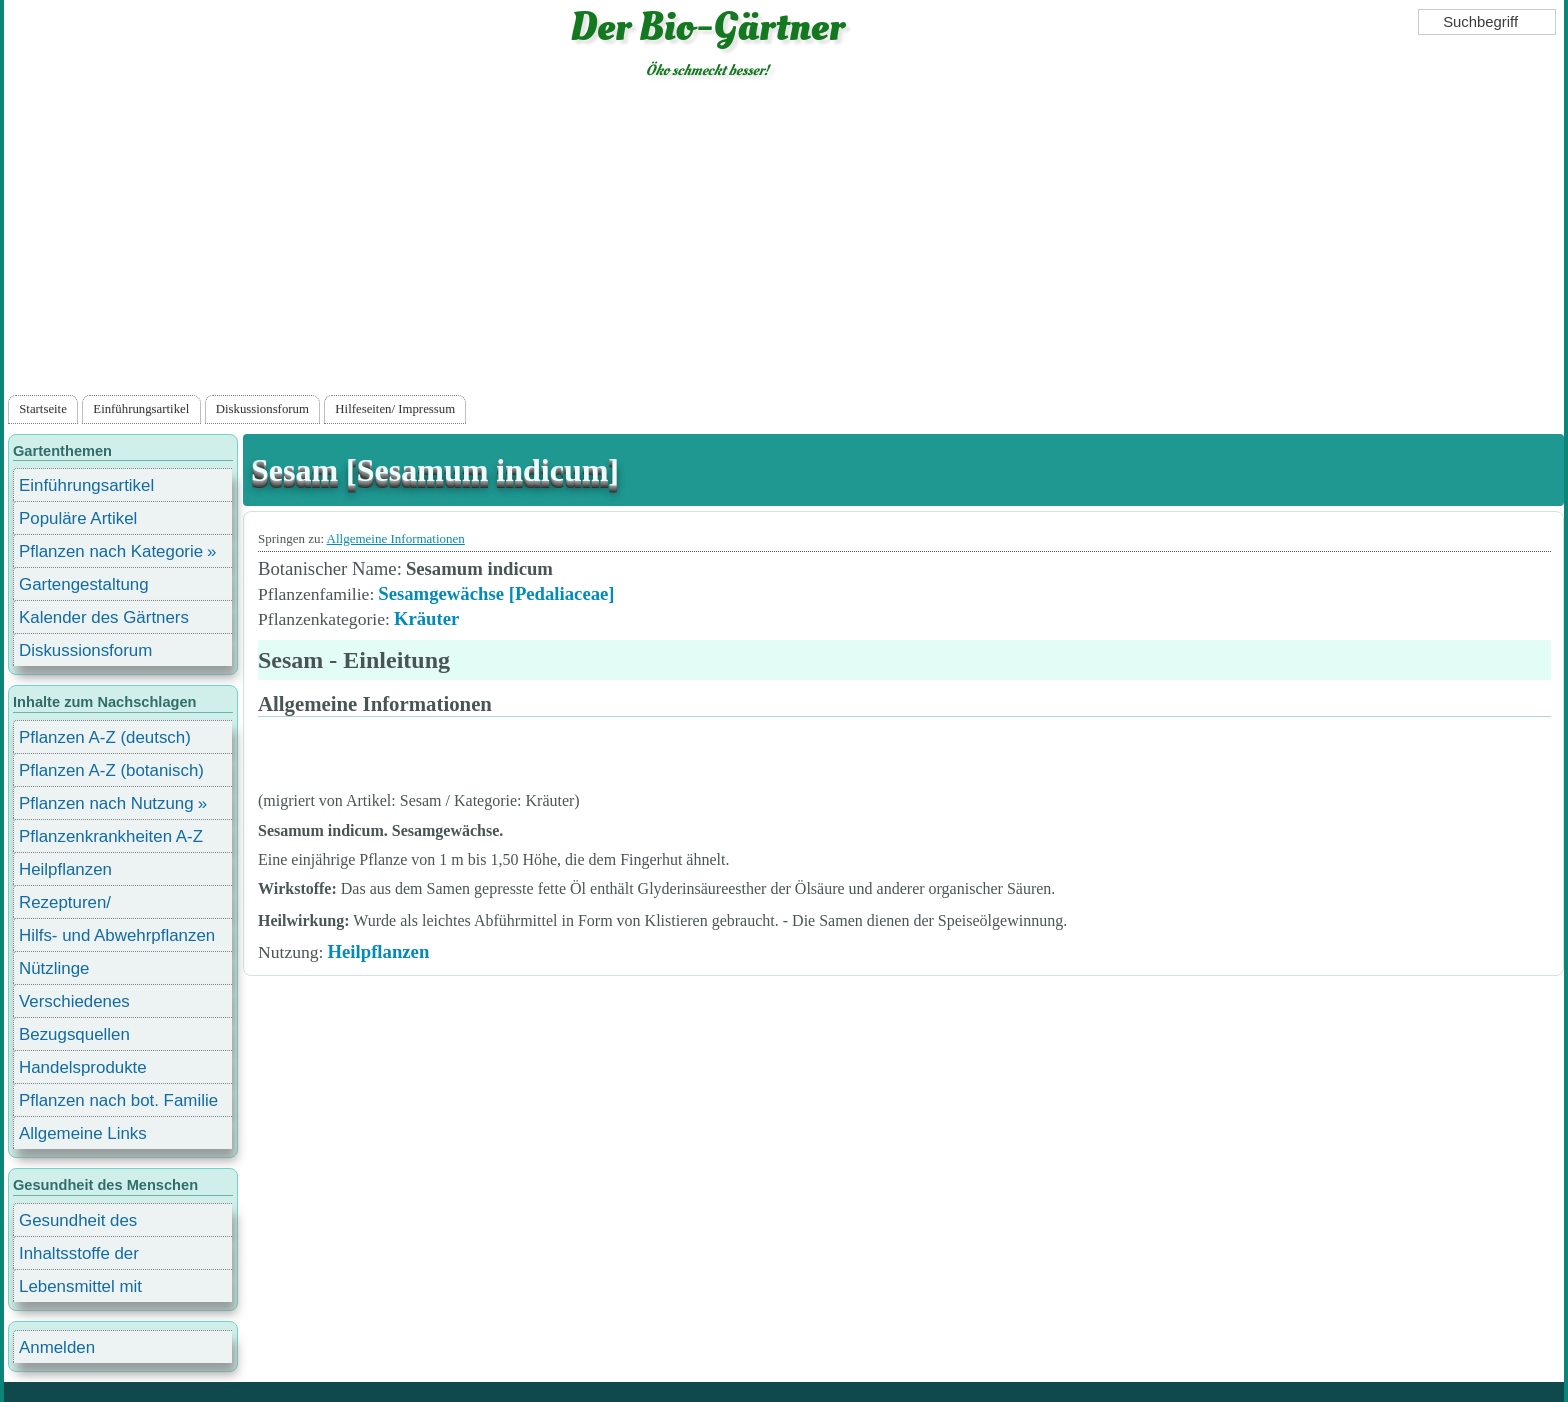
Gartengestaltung (84, 584)
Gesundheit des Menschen (78, 1223)
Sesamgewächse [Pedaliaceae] (496, 593)
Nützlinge (54, 968)
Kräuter (426, 618)
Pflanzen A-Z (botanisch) (111, 770)
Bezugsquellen (74, 1034)
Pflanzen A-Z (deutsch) (105, 737)
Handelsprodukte (83, 1067)
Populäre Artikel (78, 518)
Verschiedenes (74, 1001)
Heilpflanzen (378, 951)
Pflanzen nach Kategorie (111, 551)
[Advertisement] (784, 241)
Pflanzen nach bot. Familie (118, 1100)
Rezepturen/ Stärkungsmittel (77, 905)
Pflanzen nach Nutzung (106, 803)
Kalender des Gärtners (104, 617)
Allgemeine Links (83, 1133)
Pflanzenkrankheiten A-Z (111, 836)
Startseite (43, 409)
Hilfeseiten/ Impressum (395, 409)
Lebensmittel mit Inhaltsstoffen (80, 1289)
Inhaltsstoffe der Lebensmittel (79, 1256)
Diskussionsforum (262, 409)
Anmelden (57, 1347)
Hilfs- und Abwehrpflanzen (117, 935)
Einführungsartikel (141, 409)
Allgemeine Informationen (396, 538)
